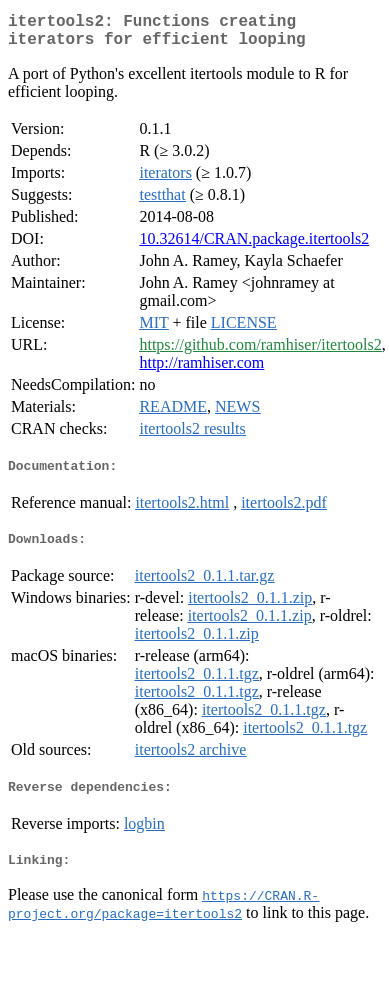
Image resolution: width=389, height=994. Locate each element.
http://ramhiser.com (201, 370)
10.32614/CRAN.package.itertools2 (254, 246)
